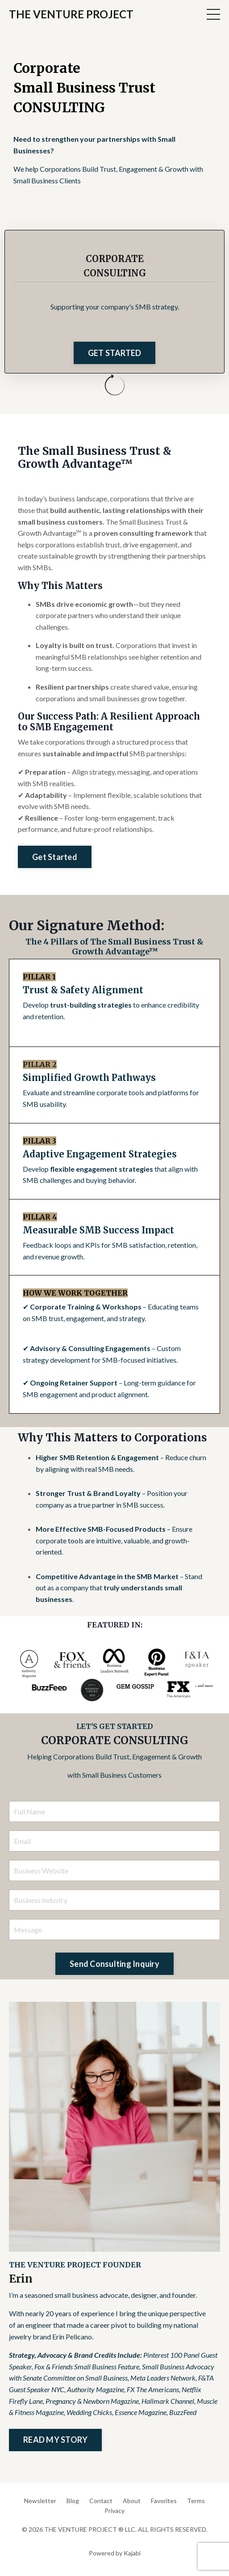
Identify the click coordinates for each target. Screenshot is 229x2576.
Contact (100, 2500)
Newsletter (40, 2500)
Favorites (164, 2500)
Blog (73, 2500)
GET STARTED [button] (115, 353)
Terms (196, 2500)
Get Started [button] (54, 857)
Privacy (114, 2510)
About (132, 2500)
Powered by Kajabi (115, 2553)
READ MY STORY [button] (55, 2440)
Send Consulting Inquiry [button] (114, 1964)
